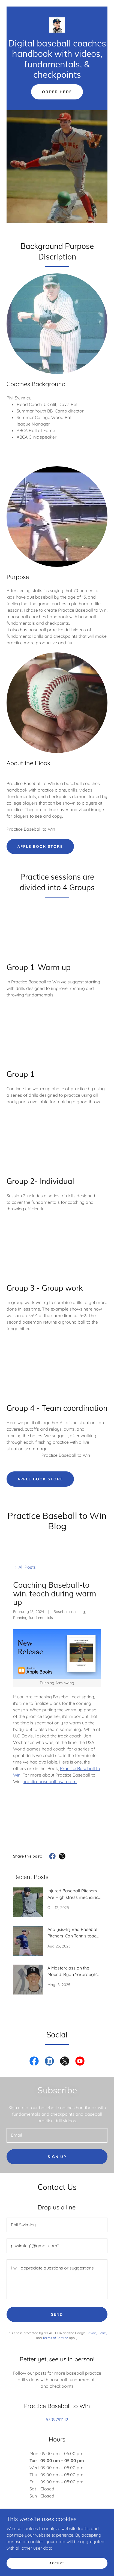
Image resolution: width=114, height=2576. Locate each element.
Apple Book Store (40, 846)
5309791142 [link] (57, 2419)
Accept (57, 2563)
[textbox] (57, 2135)
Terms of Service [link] (55, 2338)
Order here (57, 91)
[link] (57, 25)
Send (57, 2314)
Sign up (57, 2156)
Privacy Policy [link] (96, 2333)
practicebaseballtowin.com (49, 1781)
